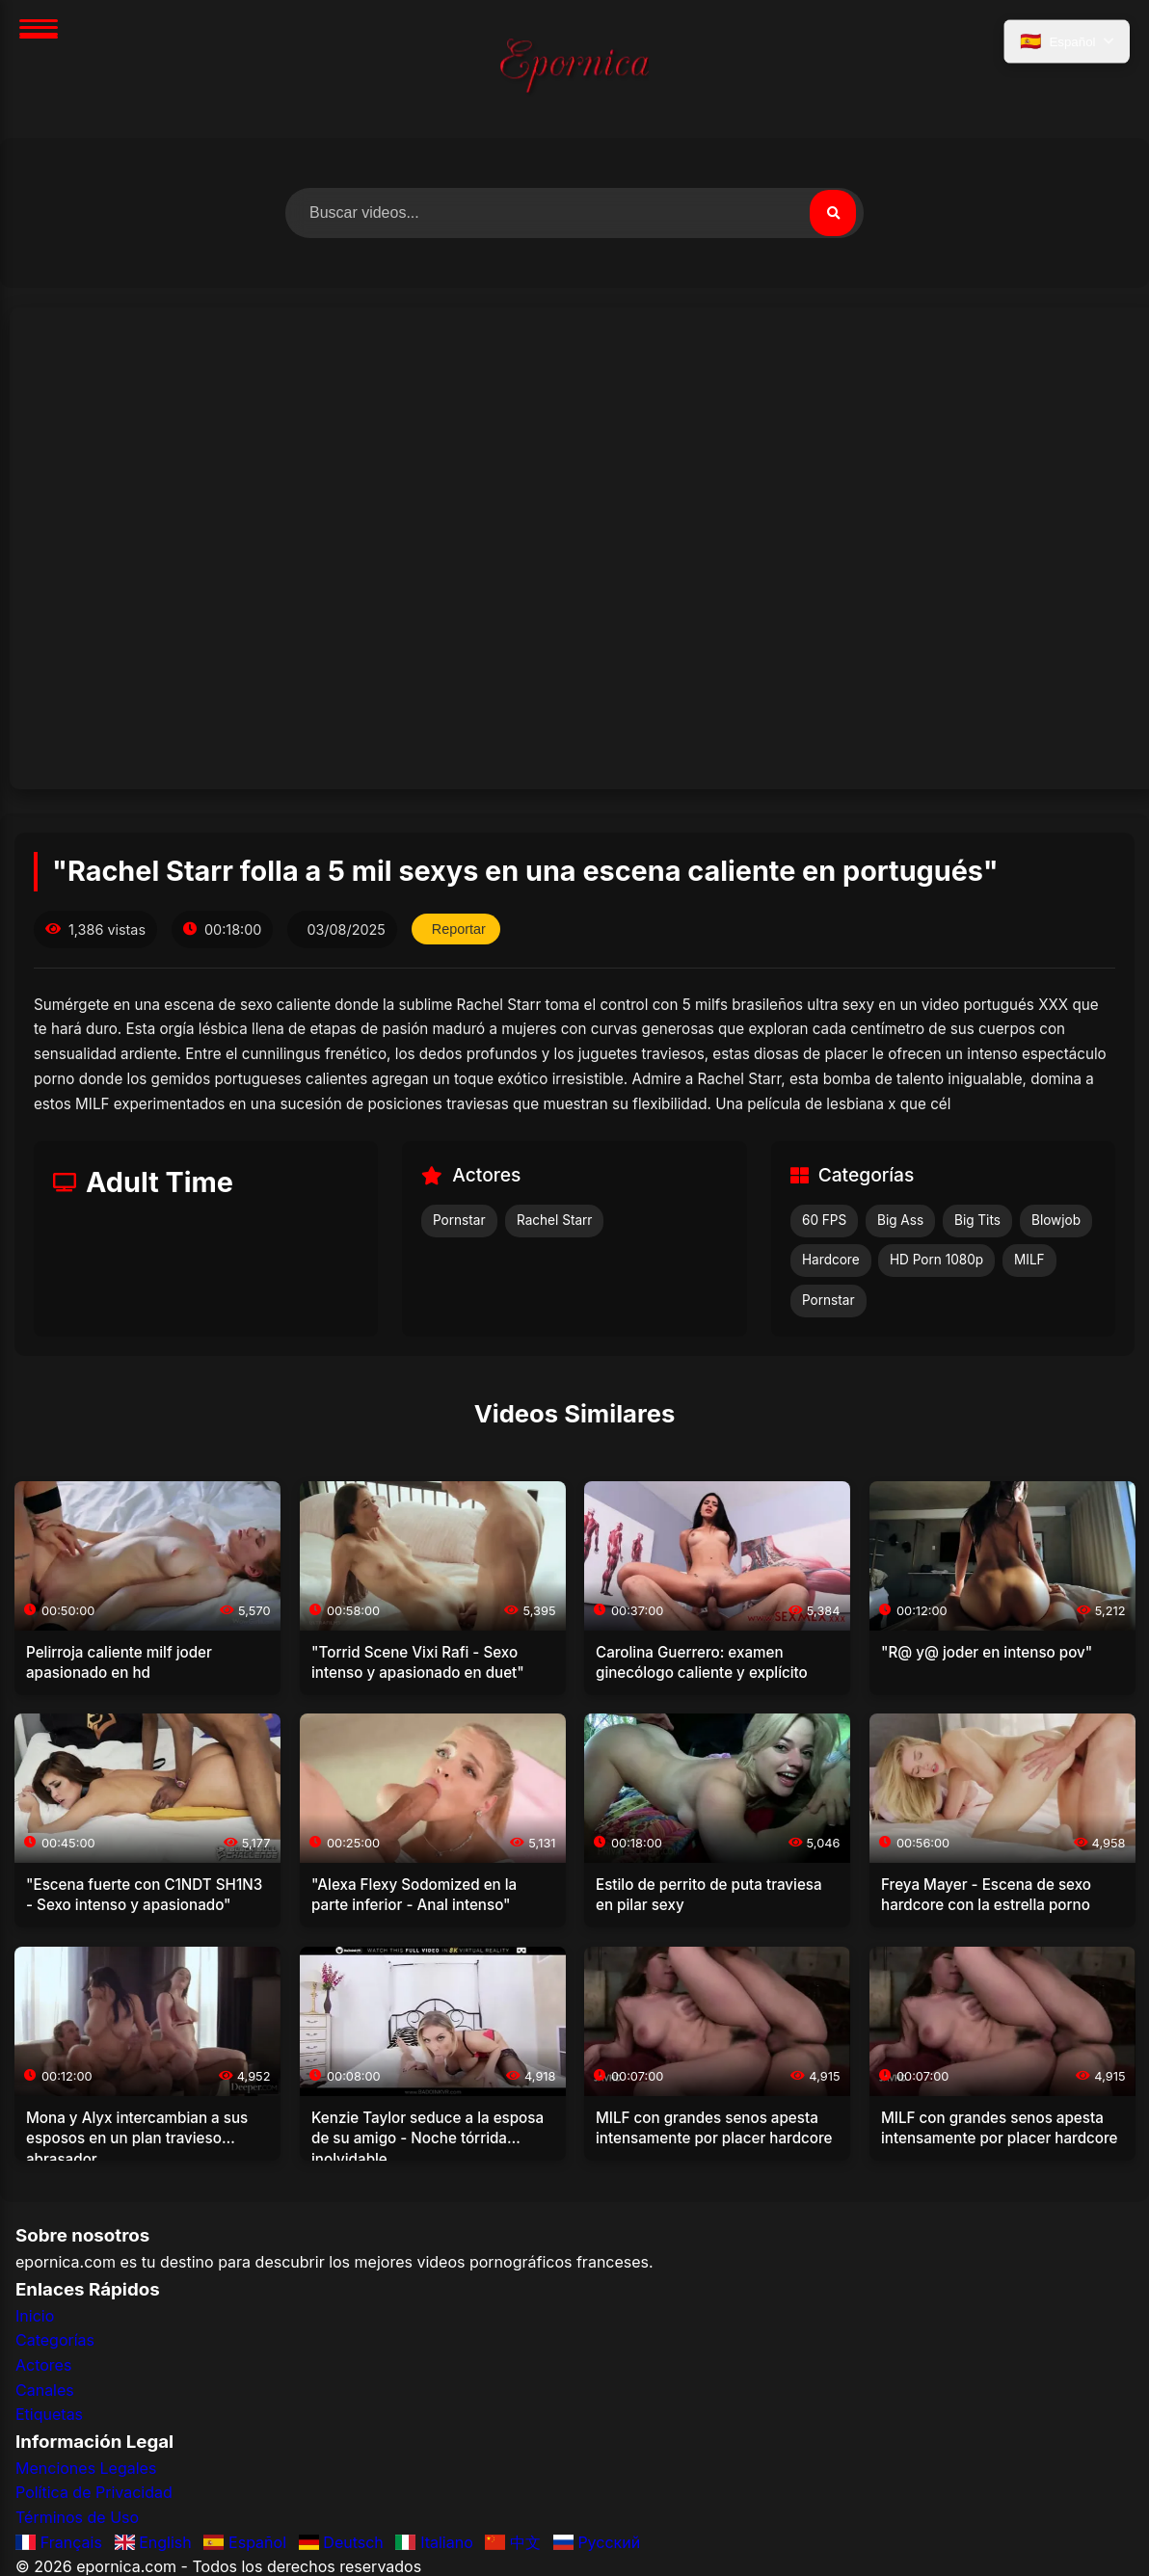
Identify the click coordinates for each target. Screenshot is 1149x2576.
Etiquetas (49, 2414)
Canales (44, 2390)
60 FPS (824, 1220)
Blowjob (1056, 1220)
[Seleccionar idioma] (1066, 41)
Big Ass (900, 1220)
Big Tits (977, 1220)
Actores (43, 2365)
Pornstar (459, 1220)
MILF (1029, 1259)
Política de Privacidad (94, 2492)
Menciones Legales (85, 2468)
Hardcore (831, 1259)
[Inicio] (574, 69)
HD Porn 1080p (936, 1259)
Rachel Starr (554, 1220)
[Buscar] (833, 213)
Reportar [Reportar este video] (459, 929)
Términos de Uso (77, 2517)
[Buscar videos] (574, 213)
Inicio (34, 2315)
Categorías (54, 2340)
